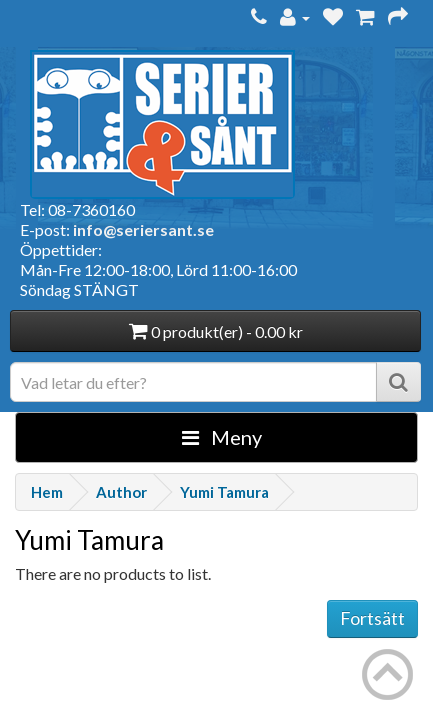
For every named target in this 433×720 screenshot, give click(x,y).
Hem (47, 492)
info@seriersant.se (143, 229)
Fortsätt (372, 618)
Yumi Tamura (224, 492)
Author (121, 492)
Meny (222, 437)
